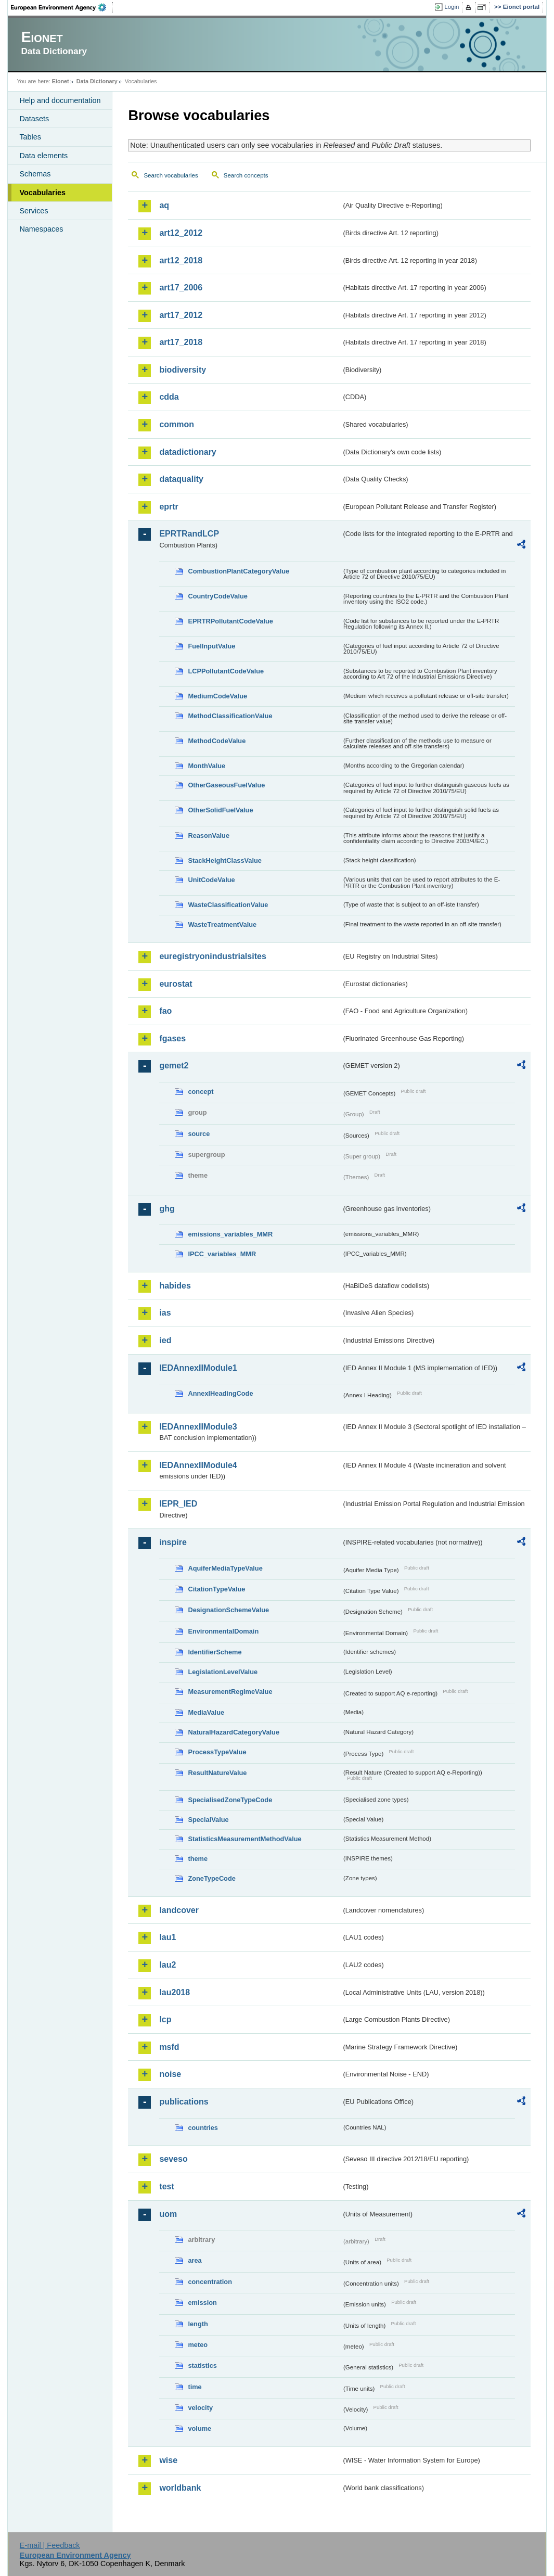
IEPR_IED (178, 1503)
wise (168, 2460)
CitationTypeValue (216, 1589)
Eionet (60, 81)
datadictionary (187, 452)
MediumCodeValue (217, 696)
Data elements (43, 155)
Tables (30, 137)
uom (168, 2214)
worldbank (180, 2487)
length (198, 2324)
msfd (169, 2047)
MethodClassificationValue (230, 716)
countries (203, 2128)
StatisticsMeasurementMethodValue (244, 1839)
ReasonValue (208, 835)
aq (164, 205)
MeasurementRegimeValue (230, 1691)
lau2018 (174, 1992)
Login (451, 7)
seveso (173, 2158)
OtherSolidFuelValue (220, 810)
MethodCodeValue (217, 741)
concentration (210, 2282)
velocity (200, 2408)
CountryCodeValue (217, 596)
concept (200, 1091)
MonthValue (206, 766)
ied (165, 1340)
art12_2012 (180, 232)
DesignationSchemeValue (228, 1610)
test (166, 2186)
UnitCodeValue (211, 880)
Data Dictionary (97, 81)
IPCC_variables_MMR (222, 1254)
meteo (198, 2345)
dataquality (181, 479)
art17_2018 (180, 342)
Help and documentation (59, 100)
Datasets (34, 118)
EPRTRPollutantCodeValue (230, 621)
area (194, 2260)
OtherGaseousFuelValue (226, 785)
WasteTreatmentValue (222, 924)
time (194, 2387)
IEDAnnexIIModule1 (198, 1367)
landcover (179, 1910)
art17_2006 (180, 287)
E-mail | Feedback (50, 2545)
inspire (172, 1542)
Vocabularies (42, 192)
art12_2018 (180, 260)
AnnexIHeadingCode (220, 1393)
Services (33, 211)
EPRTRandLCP (189, 533)
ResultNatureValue (217, 1773)
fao (165, 1010)
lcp (165, 2019)
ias (165, 1312)
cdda (168, 396)
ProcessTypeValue (217, 1752)
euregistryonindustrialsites (212, 956)
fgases (172, 1038)
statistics (202, 2365)
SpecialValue (208, 1819)
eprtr (168, 506)
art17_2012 (180, 315)
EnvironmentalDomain (223, 1631)
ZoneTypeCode (211, 1878)
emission (202, 2302)
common (176, 424)
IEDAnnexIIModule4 (198, 1465)
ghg (166, 1208)
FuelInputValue (211, 646)
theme (198, 1859)
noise (170, 2074)
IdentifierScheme (214, 1652)
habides (174, 1285)
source (199, 1134)
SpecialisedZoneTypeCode (230, 1800)
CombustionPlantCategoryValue (238, 571)
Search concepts (246, 175)
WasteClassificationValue (228, 905)
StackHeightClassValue (225, 860)
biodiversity (182, 369)
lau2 (167, 1964)
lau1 (167, 1937)
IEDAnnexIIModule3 (198, 1426)
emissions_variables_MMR (230, 1234)
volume (199, 2428)
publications (183, 2101)
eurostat (175, 983)
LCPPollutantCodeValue (226, 671)
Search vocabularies (171, 175)
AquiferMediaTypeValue (225, 1568)
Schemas (34, 174)
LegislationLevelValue (222, 1672)
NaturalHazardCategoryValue (233, 1732)
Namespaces (41, 229)
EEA (62, 7)
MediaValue (206, 1712)
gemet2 (173, 1065)
